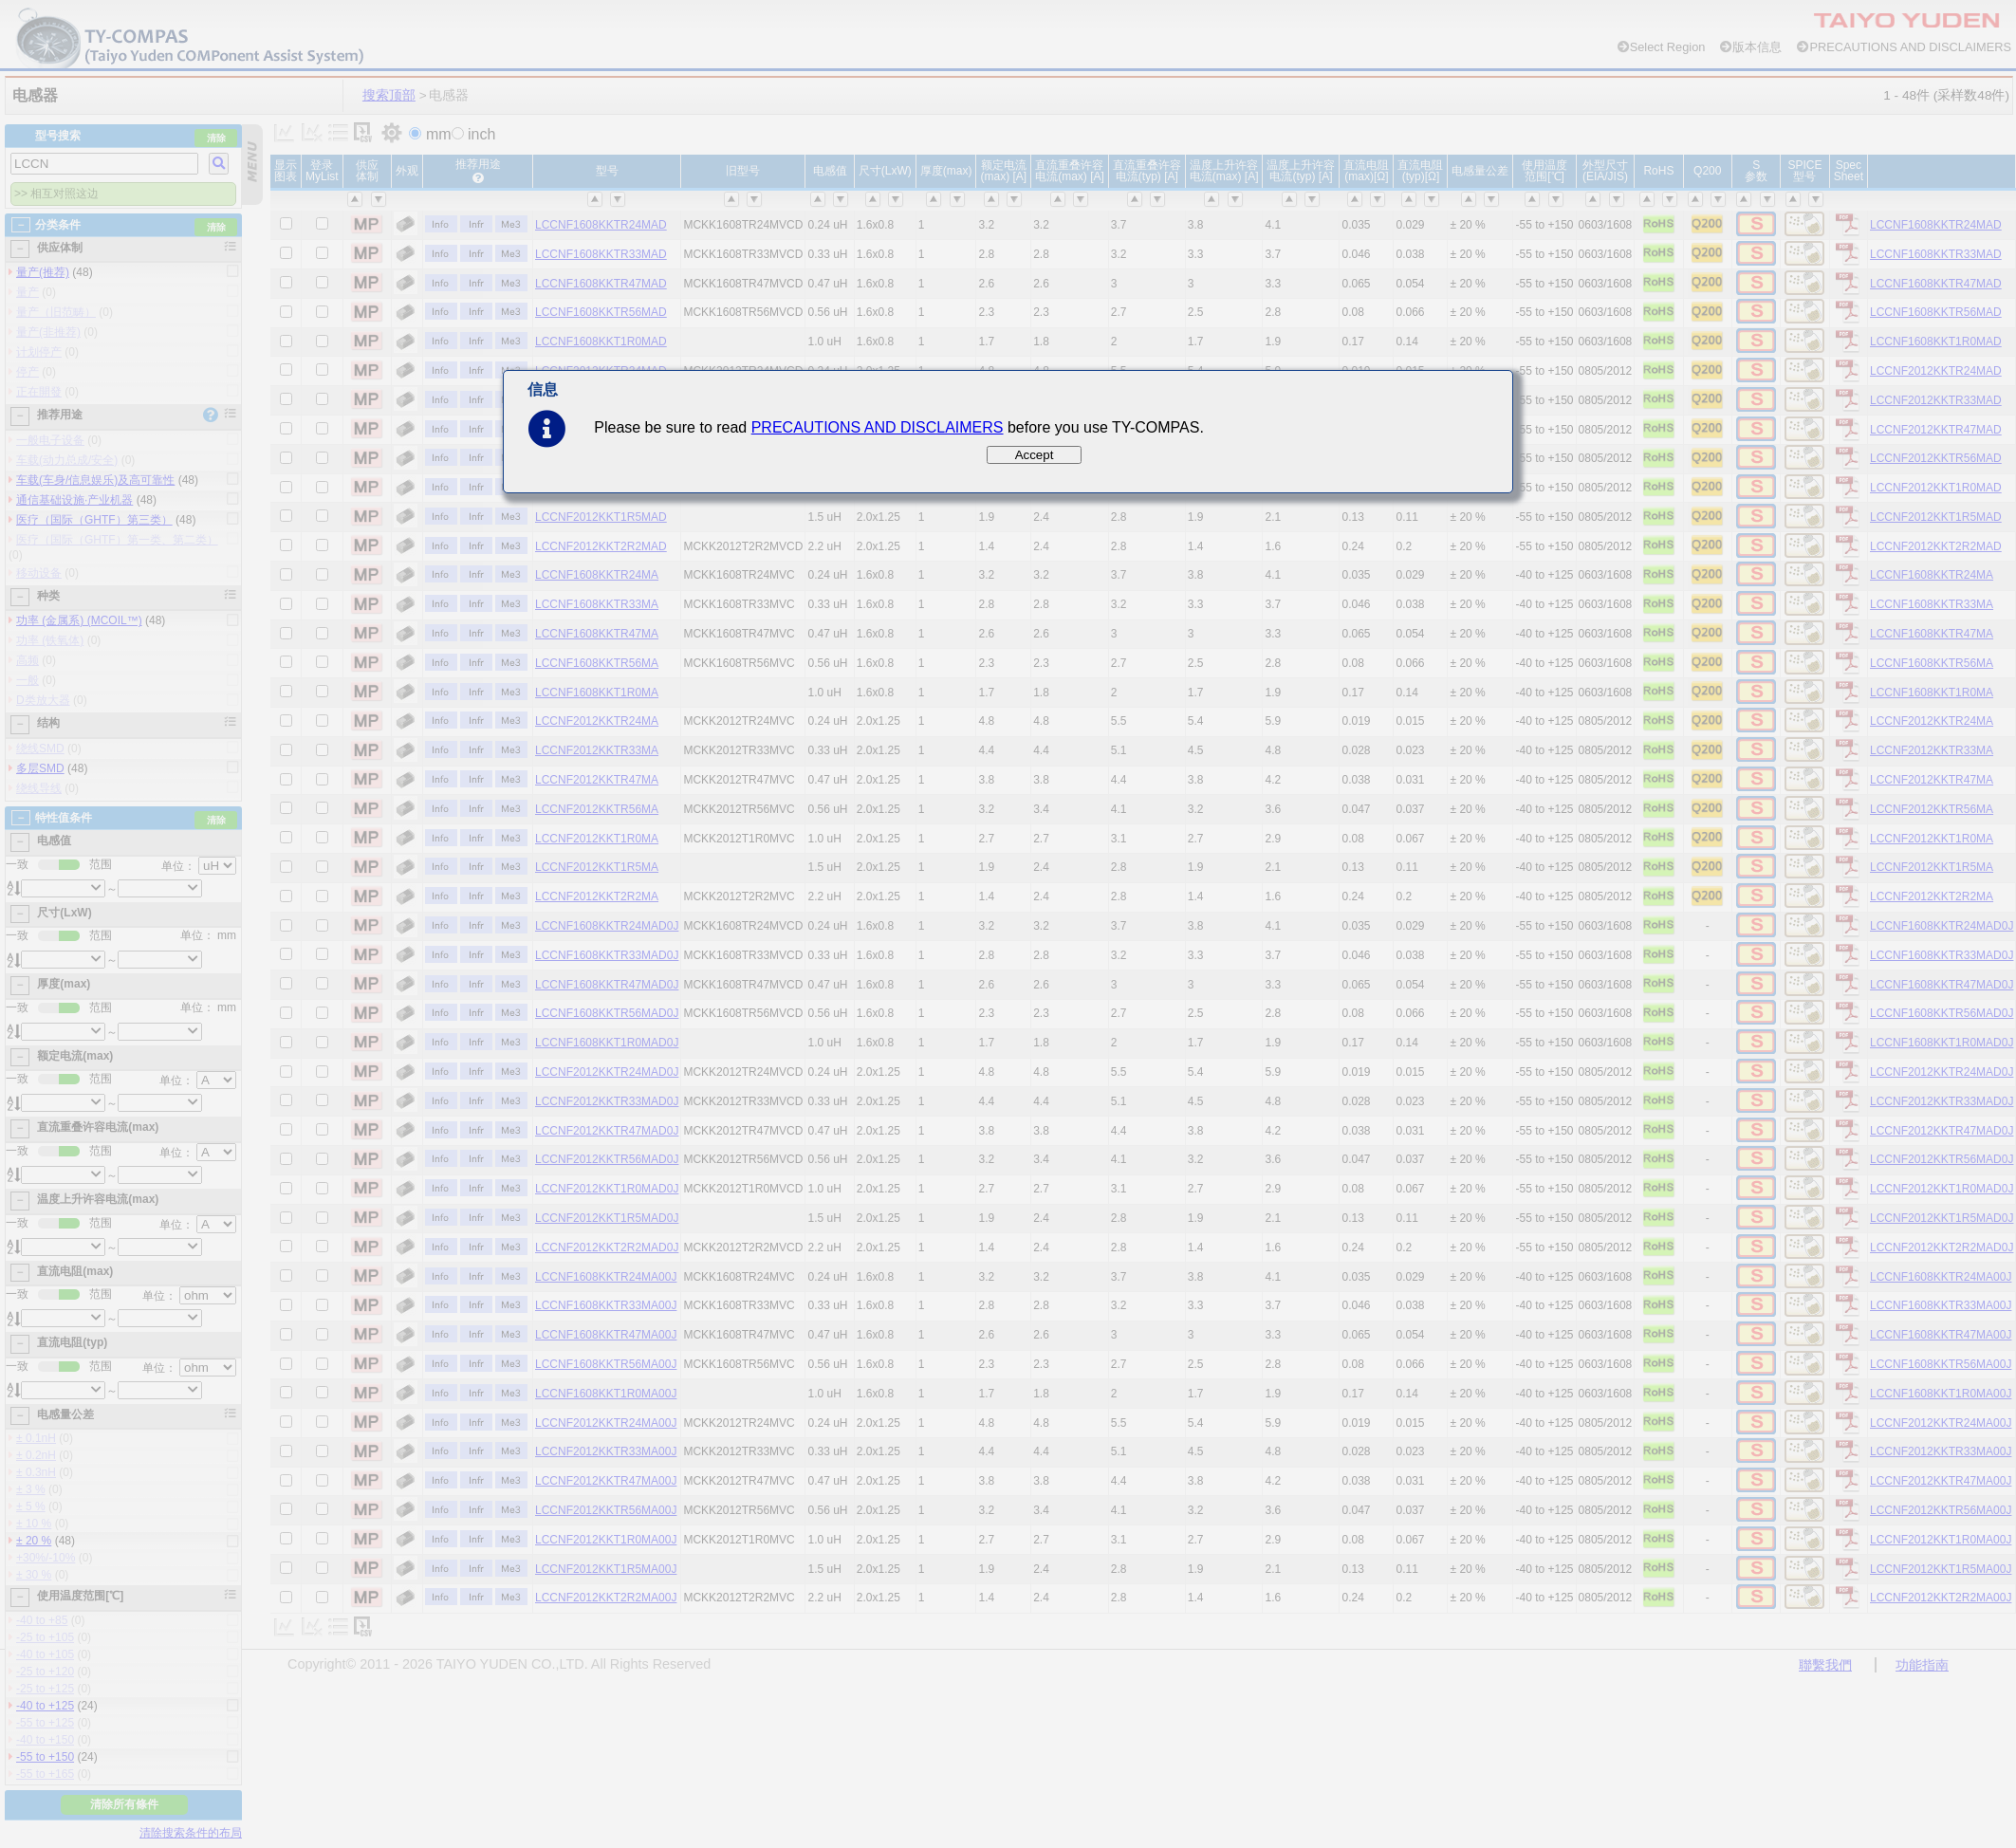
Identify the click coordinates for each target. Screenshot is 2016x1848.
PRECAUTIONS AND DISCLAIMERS (877, 427)
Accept (1034, 455)
